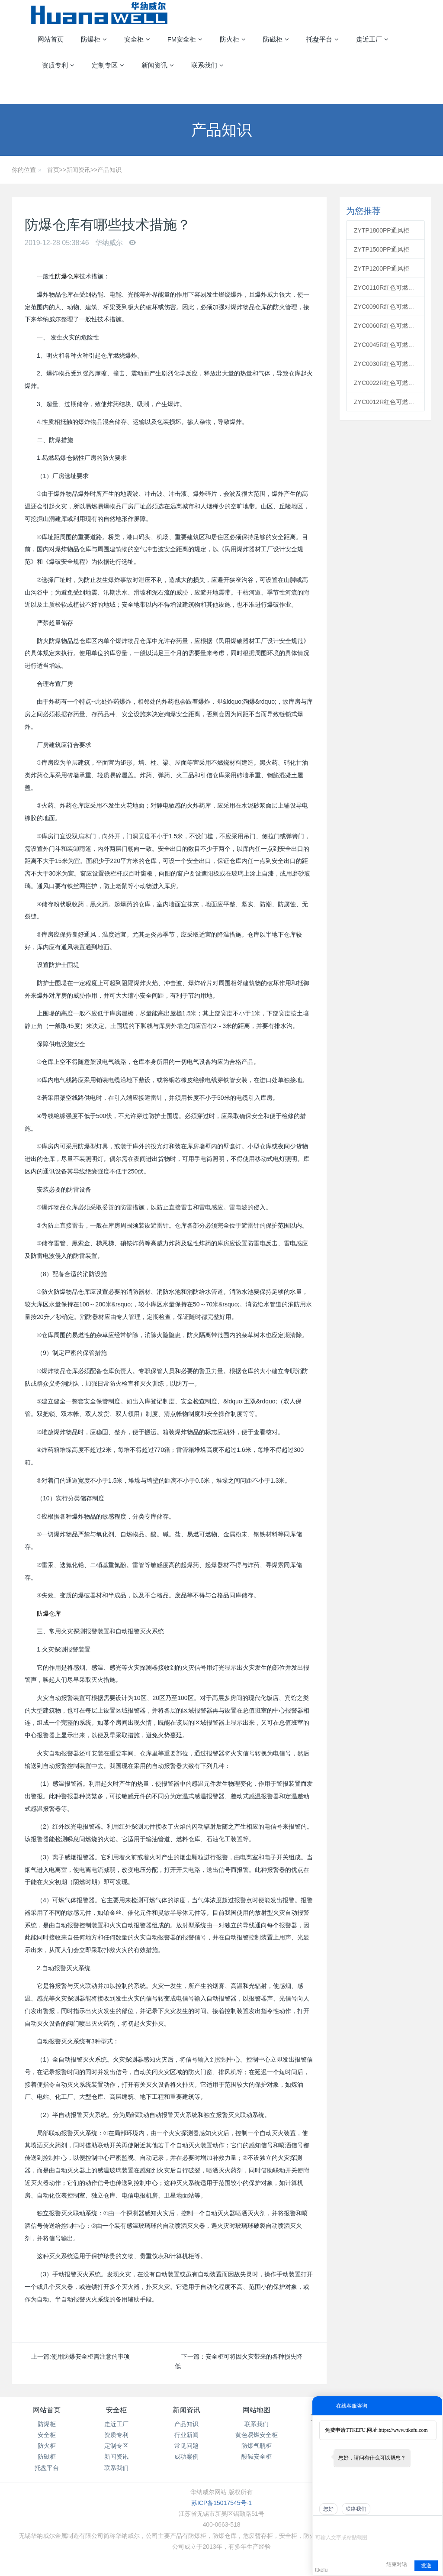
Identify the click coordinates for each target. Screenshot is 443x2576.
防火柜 (47, 2445)
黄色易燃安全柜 (256, 2434)
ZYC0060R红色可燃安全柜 (385, 325)
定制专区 (116, 2445)
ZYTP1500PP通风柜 (381, 249)
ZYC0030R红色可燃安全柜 (385, 363)
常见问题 (186, 2445)
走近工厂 (116, 2424)
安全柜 (47, 2434)
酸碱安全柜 (256, 2456)
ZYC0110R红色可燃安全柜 (385, 287)
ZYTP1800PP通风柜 (381, 230)
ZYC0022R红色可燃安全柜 (385, 382)
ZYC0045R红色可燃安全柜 (385, 344)
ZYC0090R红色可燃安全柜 (385, 306)
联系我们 (116, 2467)
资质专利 (116, 2434)
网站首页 (51, 39)
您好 (328, 2509)
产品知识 (109, 169)
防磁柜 (47, 2456)
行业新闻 (186, 2434)
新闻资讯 (78, 169)
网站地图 (256, 2410)
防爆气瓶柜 (256, 2445)
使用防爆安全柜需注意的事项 (90, 2356)
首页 (53, 169)
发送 (426, 2566)
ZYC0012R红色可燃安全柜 (385, 401)
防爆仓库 (67, 276)
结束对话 (396, 2564)
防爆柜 (47, 2424)
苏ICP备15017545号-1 (221, 2502)
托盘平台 (47, 2467)
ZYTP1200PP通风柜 (381, 268)
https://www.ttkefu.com (403, 2430)
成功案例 (186, 2456)
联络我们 (356, 2509)
